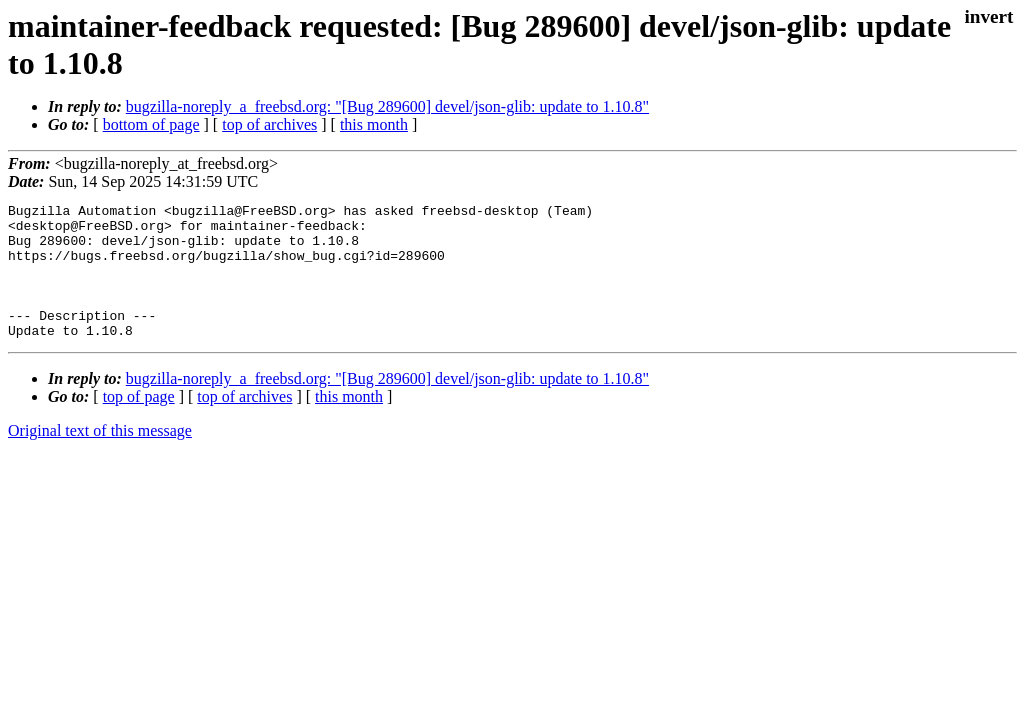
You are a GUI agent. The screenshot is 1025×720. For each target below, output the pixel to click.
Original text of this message (100, 457)
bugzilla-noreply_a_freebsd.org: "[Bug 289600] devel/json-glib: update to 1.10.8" (387, 106)
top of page (139, 423)
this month (374, 124)
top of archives (269, 124)
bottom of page (151, 124)
